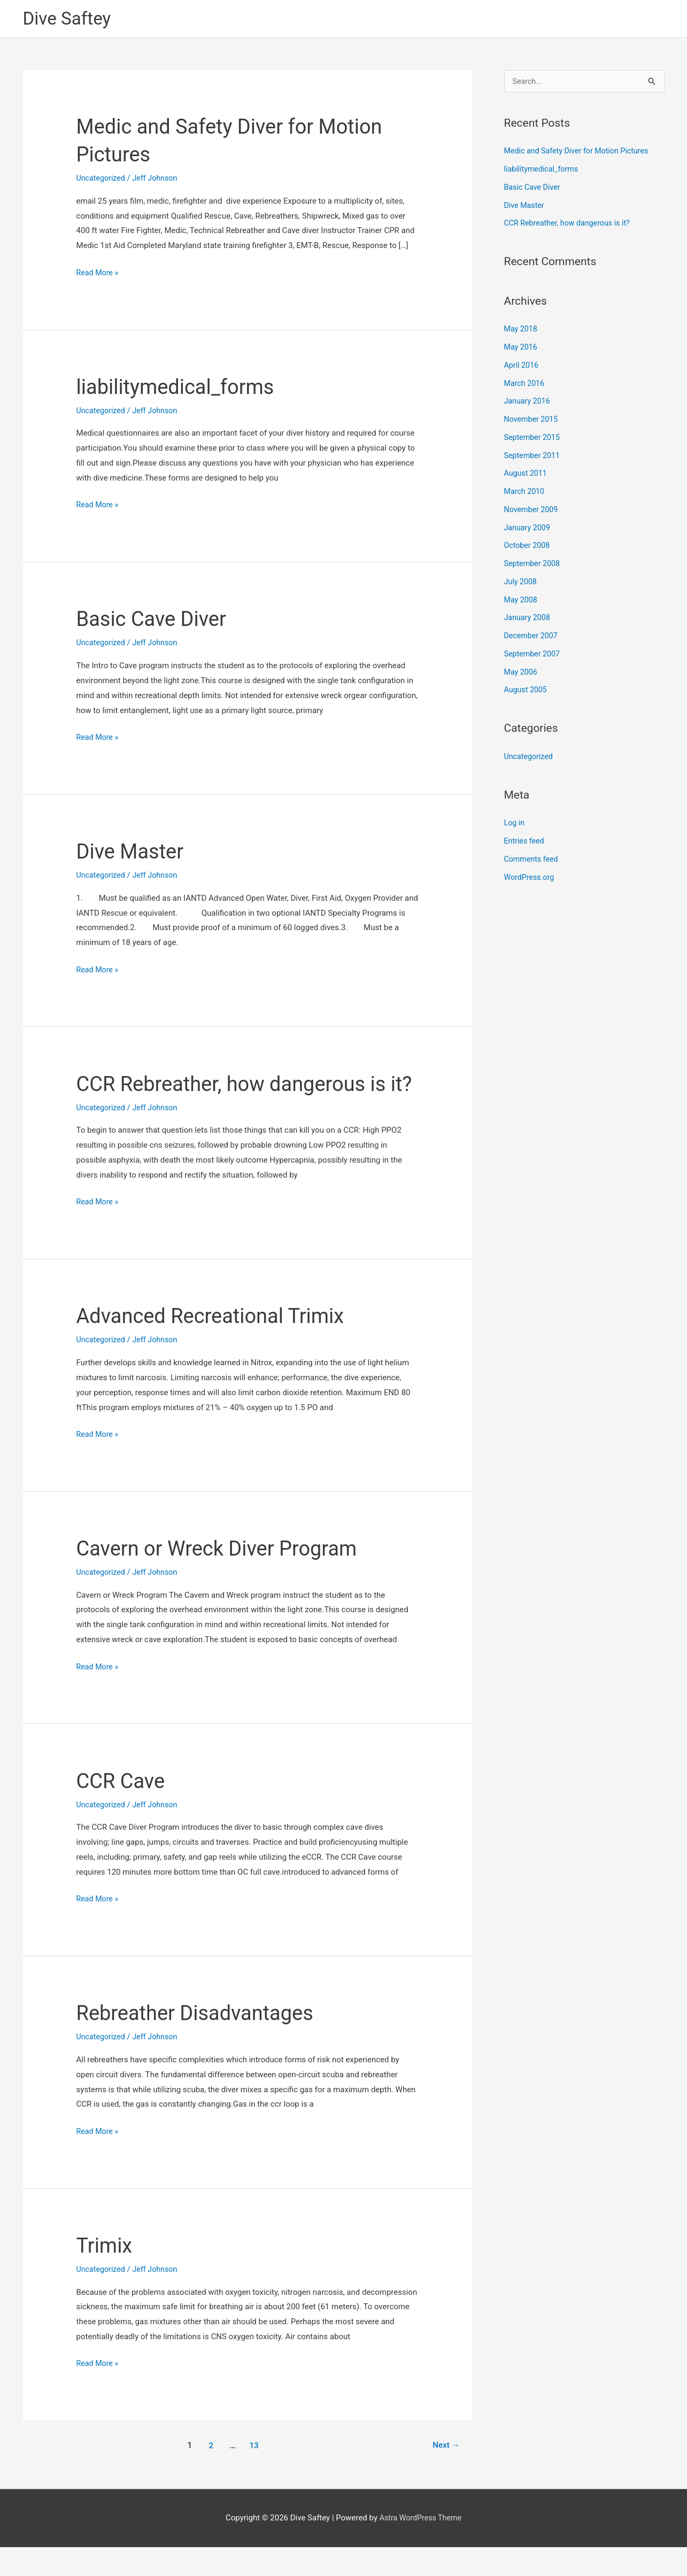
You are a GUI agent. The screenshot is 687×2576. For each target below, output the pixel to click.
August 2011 (527, 476)
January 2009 (528, 530)
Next (444, 2475)
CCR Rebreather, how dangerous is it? (570, 225)
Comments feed (532, 861)
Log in (515, 825)
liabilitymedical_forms (180, 387)
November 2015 (532, 421)
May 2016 (521, 349)
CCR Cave (122, 1809)
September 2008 (533, 565)
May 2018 (521, 331)
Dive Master (132, 852)
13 (253, 2475)
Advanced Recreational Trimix (217, 1344)
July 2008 (521, 584)
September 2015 (533, 439)
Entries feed (525, 843)
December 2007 (532, 638)
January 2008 (528, 620)
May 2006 (521, 674)
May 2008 (521, 602)
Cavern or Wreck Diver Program (224, 1577)
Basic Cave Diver (155, 619)
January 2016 (528, 403)
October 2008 (528, 548)
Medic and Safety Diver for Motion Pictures (580, 153)
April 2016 (522, 367)
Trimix (105, 2274)
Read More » (98, 274)
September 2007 (533, 656)
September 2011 (533, 457)
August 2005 (527, 692)
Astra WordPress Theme (420, 2546)
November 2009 (532, 511)
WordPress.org (530, 879)
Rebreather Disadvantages (201, 2041)
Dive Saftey (69, 19)
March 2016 (525, 385)
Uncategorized (102, 179)
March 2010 (525, 493)
